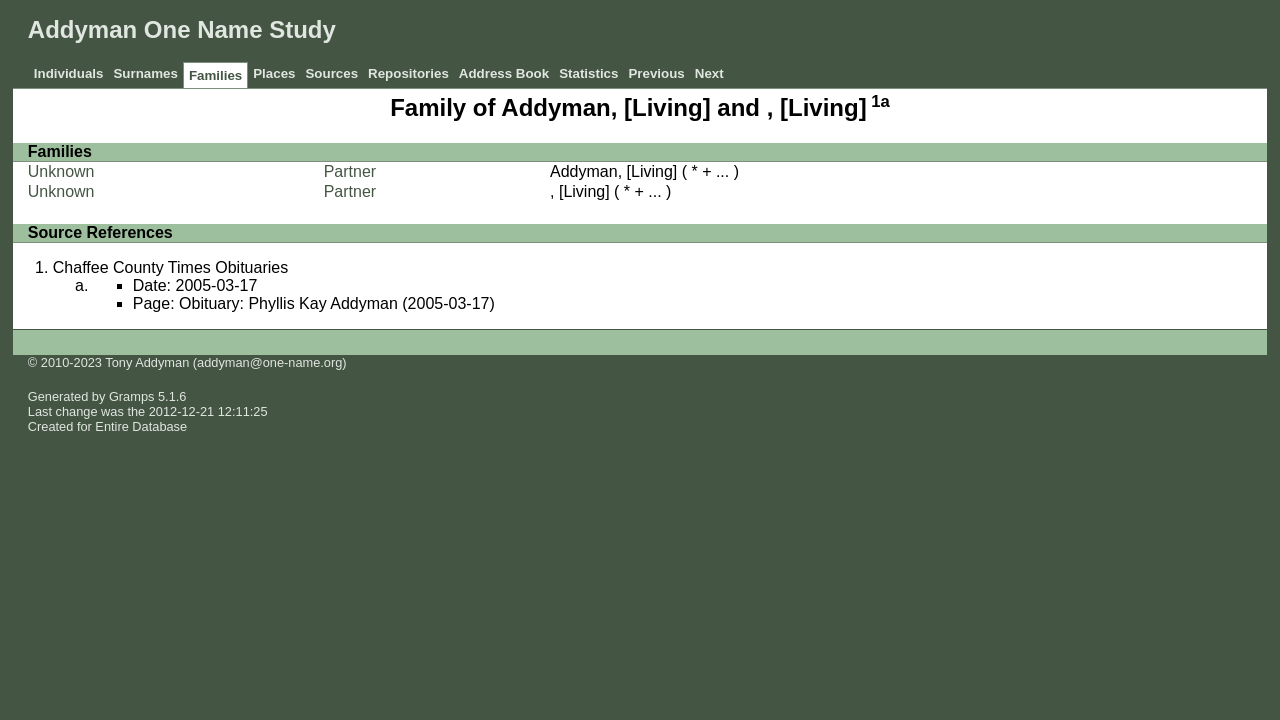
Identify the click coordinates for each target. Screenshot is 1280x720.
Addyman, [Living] (613, 171)
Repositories (408, 73)
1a (880, 101)
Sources (331, 73)
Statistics (588, 73)
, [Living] (580, 191)
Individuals (69, 73)
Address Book (504, 73)
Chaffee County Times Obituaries (170, 267)
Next (709, 73)
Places (274, 73)
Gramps (132, 396)
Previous (656, 73)
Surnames (145, 73)
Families (215, 75)
